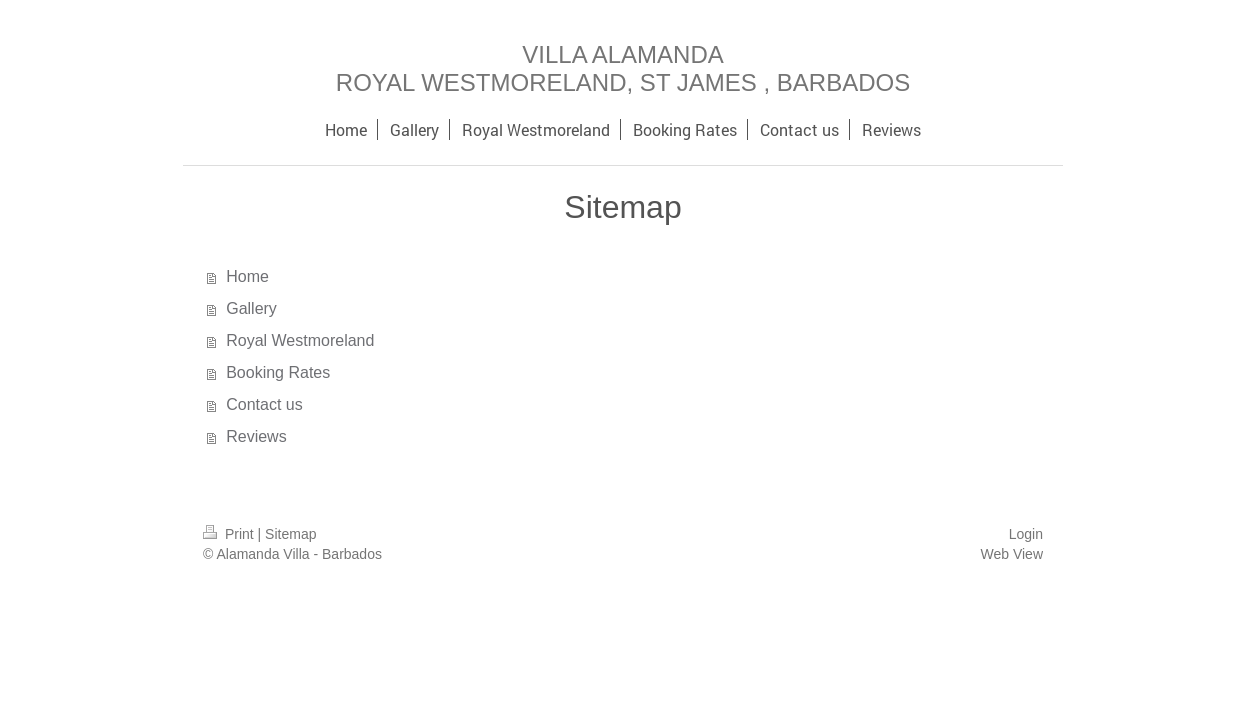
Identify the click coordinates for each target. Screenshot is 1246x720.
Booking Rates (278, 372)
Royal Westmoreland (300, 340)
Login (1026, 534)
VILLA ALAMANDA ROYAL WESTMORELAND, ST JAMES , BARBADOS (623, 68)
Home (247, 276)
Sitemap (290, 534)
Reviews (256, 436)
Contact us (264, 404)
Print (230, 534)
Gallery (251, 308)
